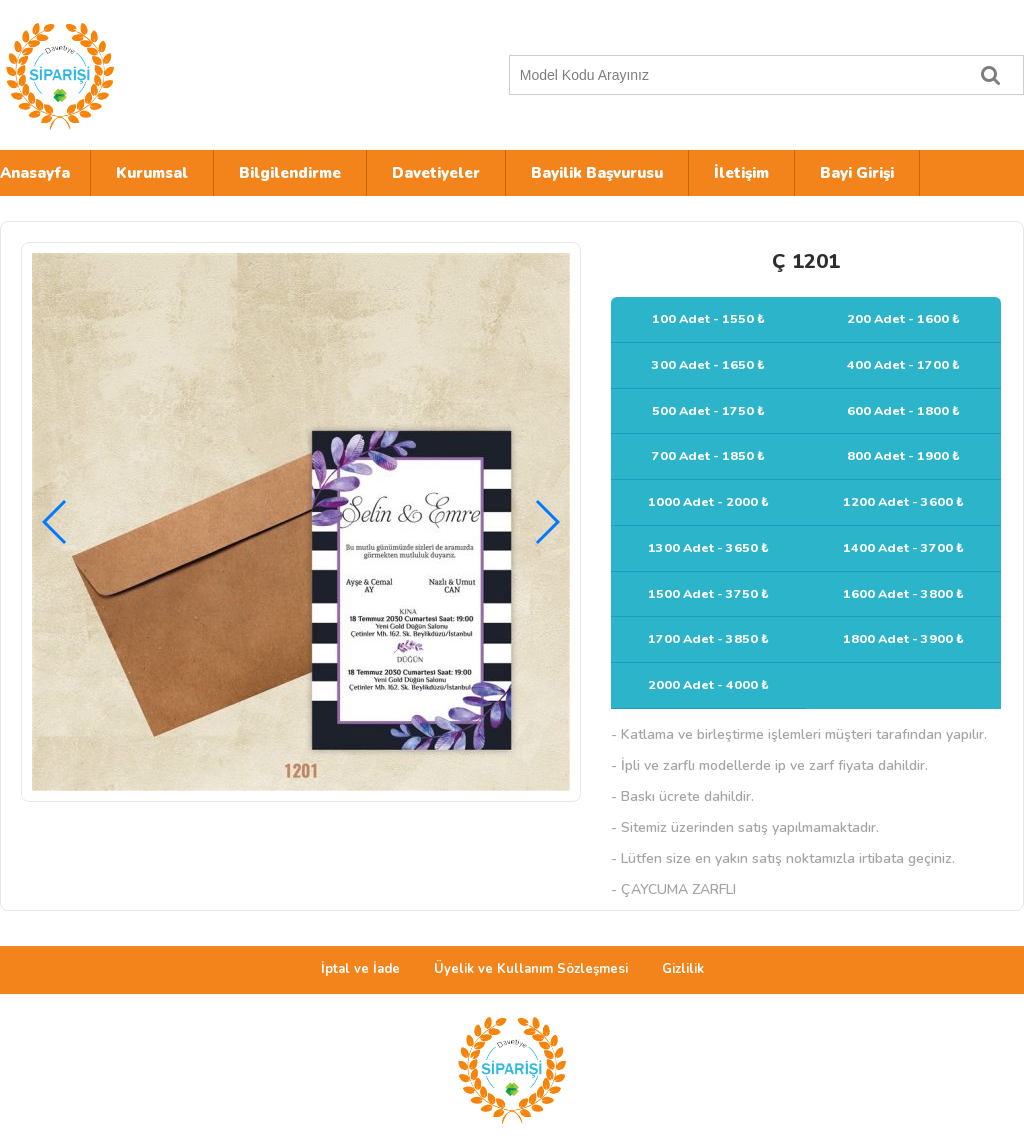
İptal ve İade (360, 969)
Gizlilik (683, 969)
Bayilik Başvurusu (597, 173)
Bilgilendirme (290, 173)
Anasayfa (35, 173)
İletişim (741, 173)
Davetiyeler (436, 173)
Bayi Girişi (857, 173)
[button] (546, 522)
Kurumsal (152, 173)
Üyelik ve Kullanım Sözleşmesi (531, 969)
